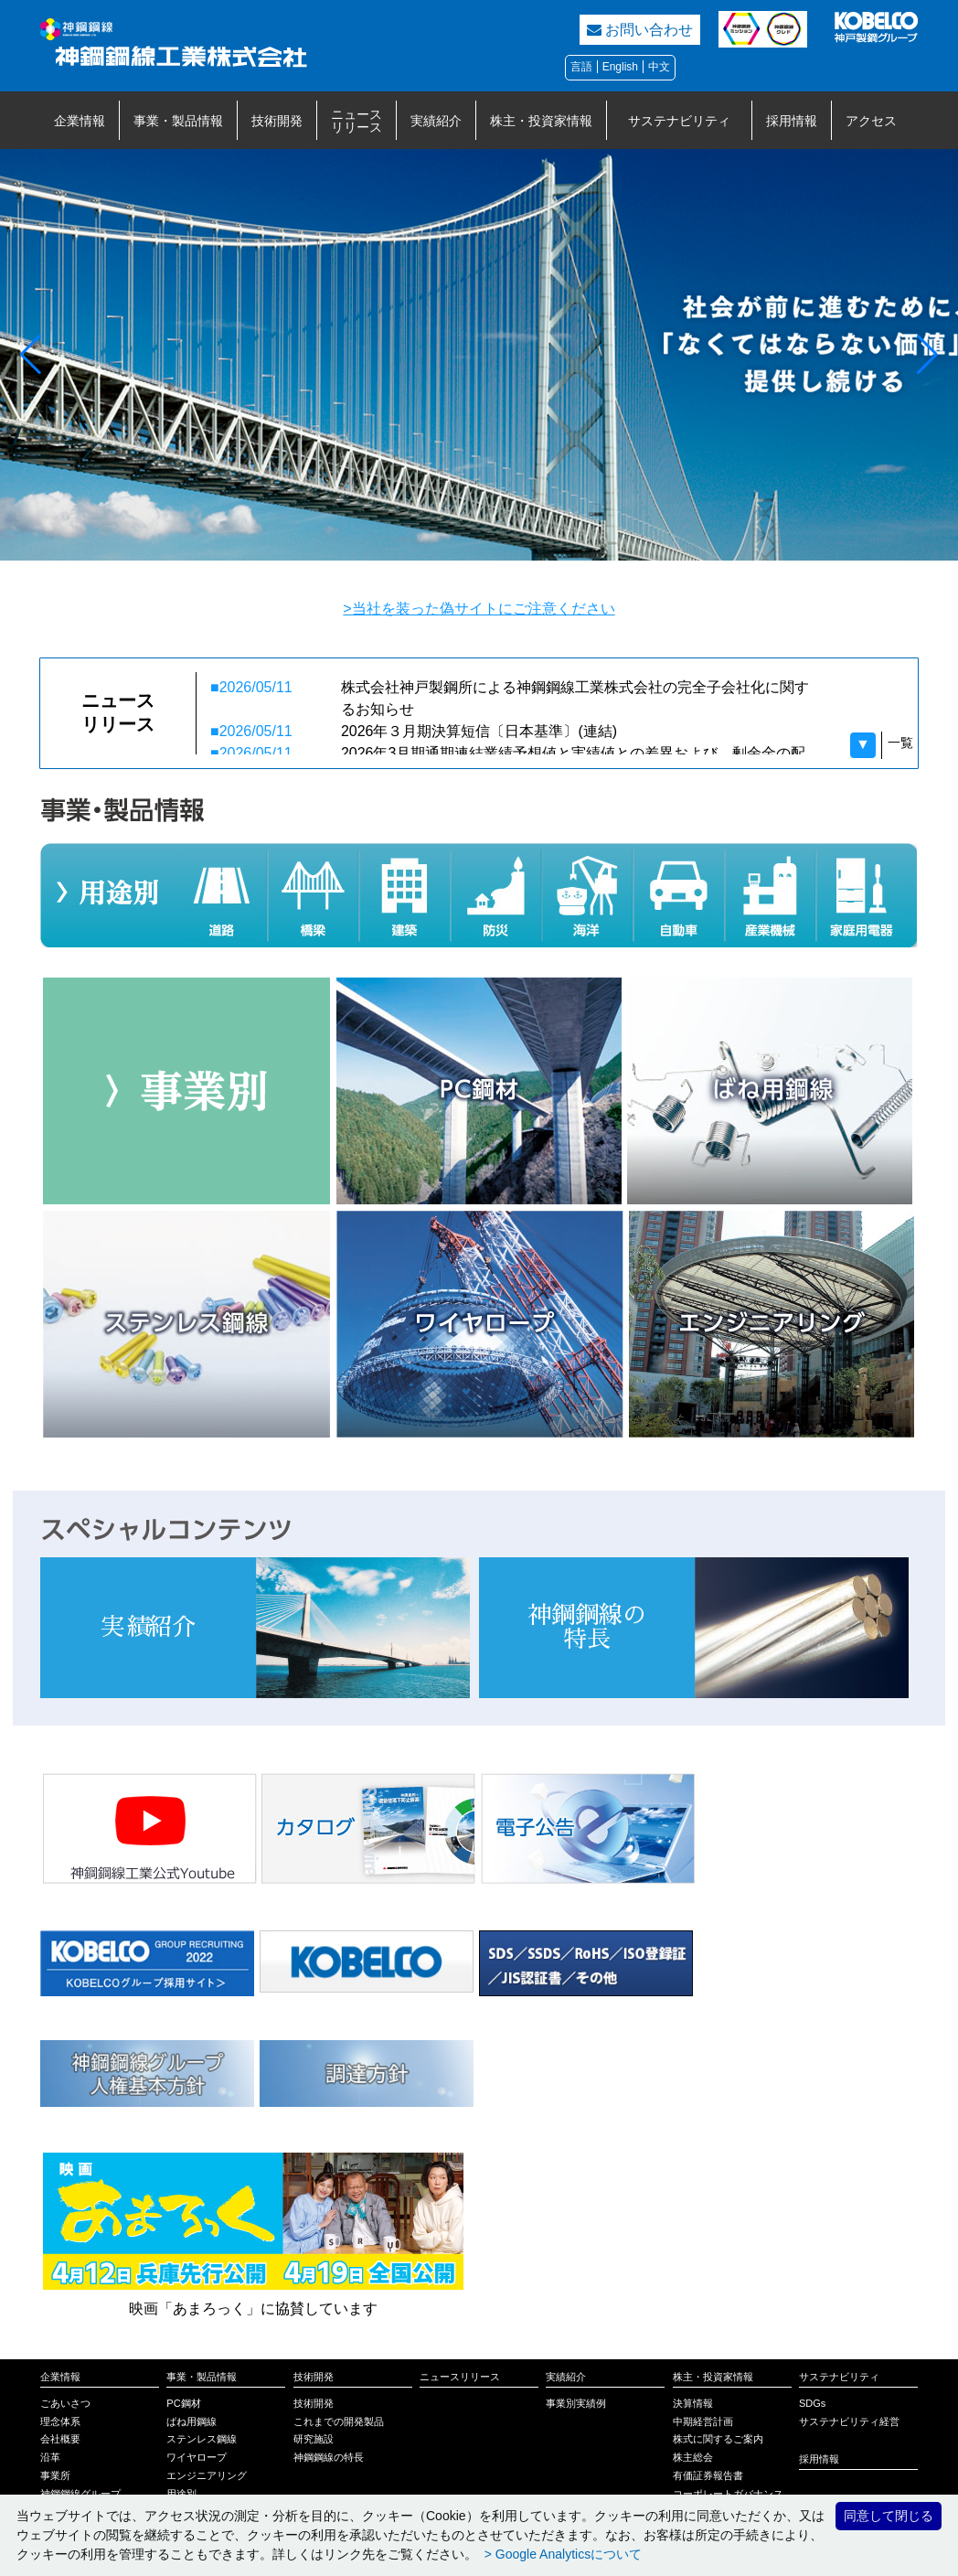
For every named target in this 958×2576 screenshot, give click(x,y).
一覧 (900, 742)
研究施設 (313, 2438)
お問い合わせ (640, 29)
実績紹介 (436, 120)
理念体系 (60, 2421)
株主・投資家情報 (541, 120)
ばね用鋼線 (191, 2421)
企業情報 (79, 120)
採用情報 (791, 120)
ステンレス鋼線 (201, 2438)
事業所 (55, 2475)
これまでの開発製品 (338, 2421)
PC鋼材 (183, 2403)
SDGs (812, 2403)
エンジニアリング (206, 2475)
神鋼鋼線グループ (80, 2493)
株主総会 (693, 2457)
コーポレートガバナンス (728, 2493)
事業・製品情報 (178, 120)
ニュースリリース (356, 120)
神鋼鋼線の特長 (328, 2457)
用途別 (181, 2493)
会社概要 (60, 2438)
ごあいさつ (65, 2403)
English (620, 66)
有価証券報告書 (708, 2475)
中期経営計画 (703, 2421)
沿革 (50, 2457)
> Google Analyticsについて (561, 2554)
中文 (659, 66)
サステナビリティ (679, 120)
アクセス (871, 120)
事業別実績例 (576, 2403)
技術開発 (277, 120)
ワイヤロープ (196, 2457)
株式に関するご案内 (718, 2438)
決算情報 (693, 2403)
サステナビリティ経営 (849, 2421)
